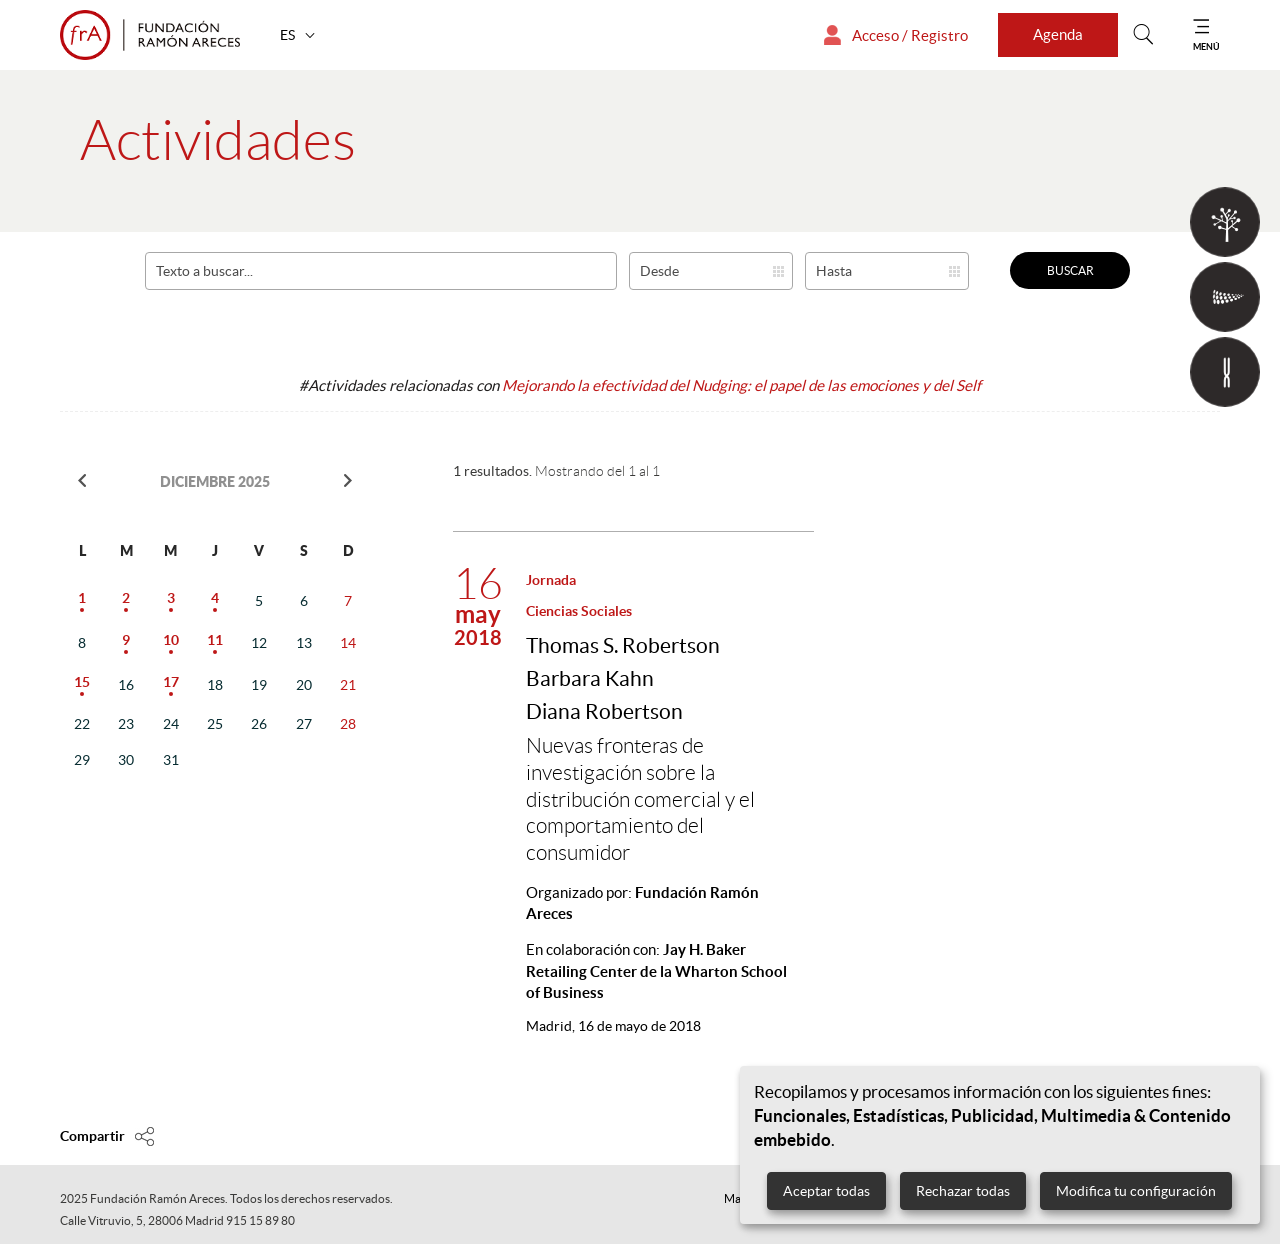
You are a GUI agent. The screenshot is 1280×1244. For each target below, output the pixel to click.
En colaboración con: (656, 971)
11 (215, 640)
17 (171, 682)
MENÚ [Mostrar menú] (1206, 46)
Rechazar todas (963, 1191)
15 (82, 682)
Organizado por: (642, 903)
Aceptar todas (826, 1191)
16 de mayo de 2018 (613, 1026)
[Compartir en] (107, 1136)
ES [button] (289, 35)
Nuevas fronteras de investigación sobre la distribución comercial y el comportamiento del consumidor (640, 799)
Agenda (1058, 34)
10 (171, 640)
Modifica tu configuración (1136, 1191)
